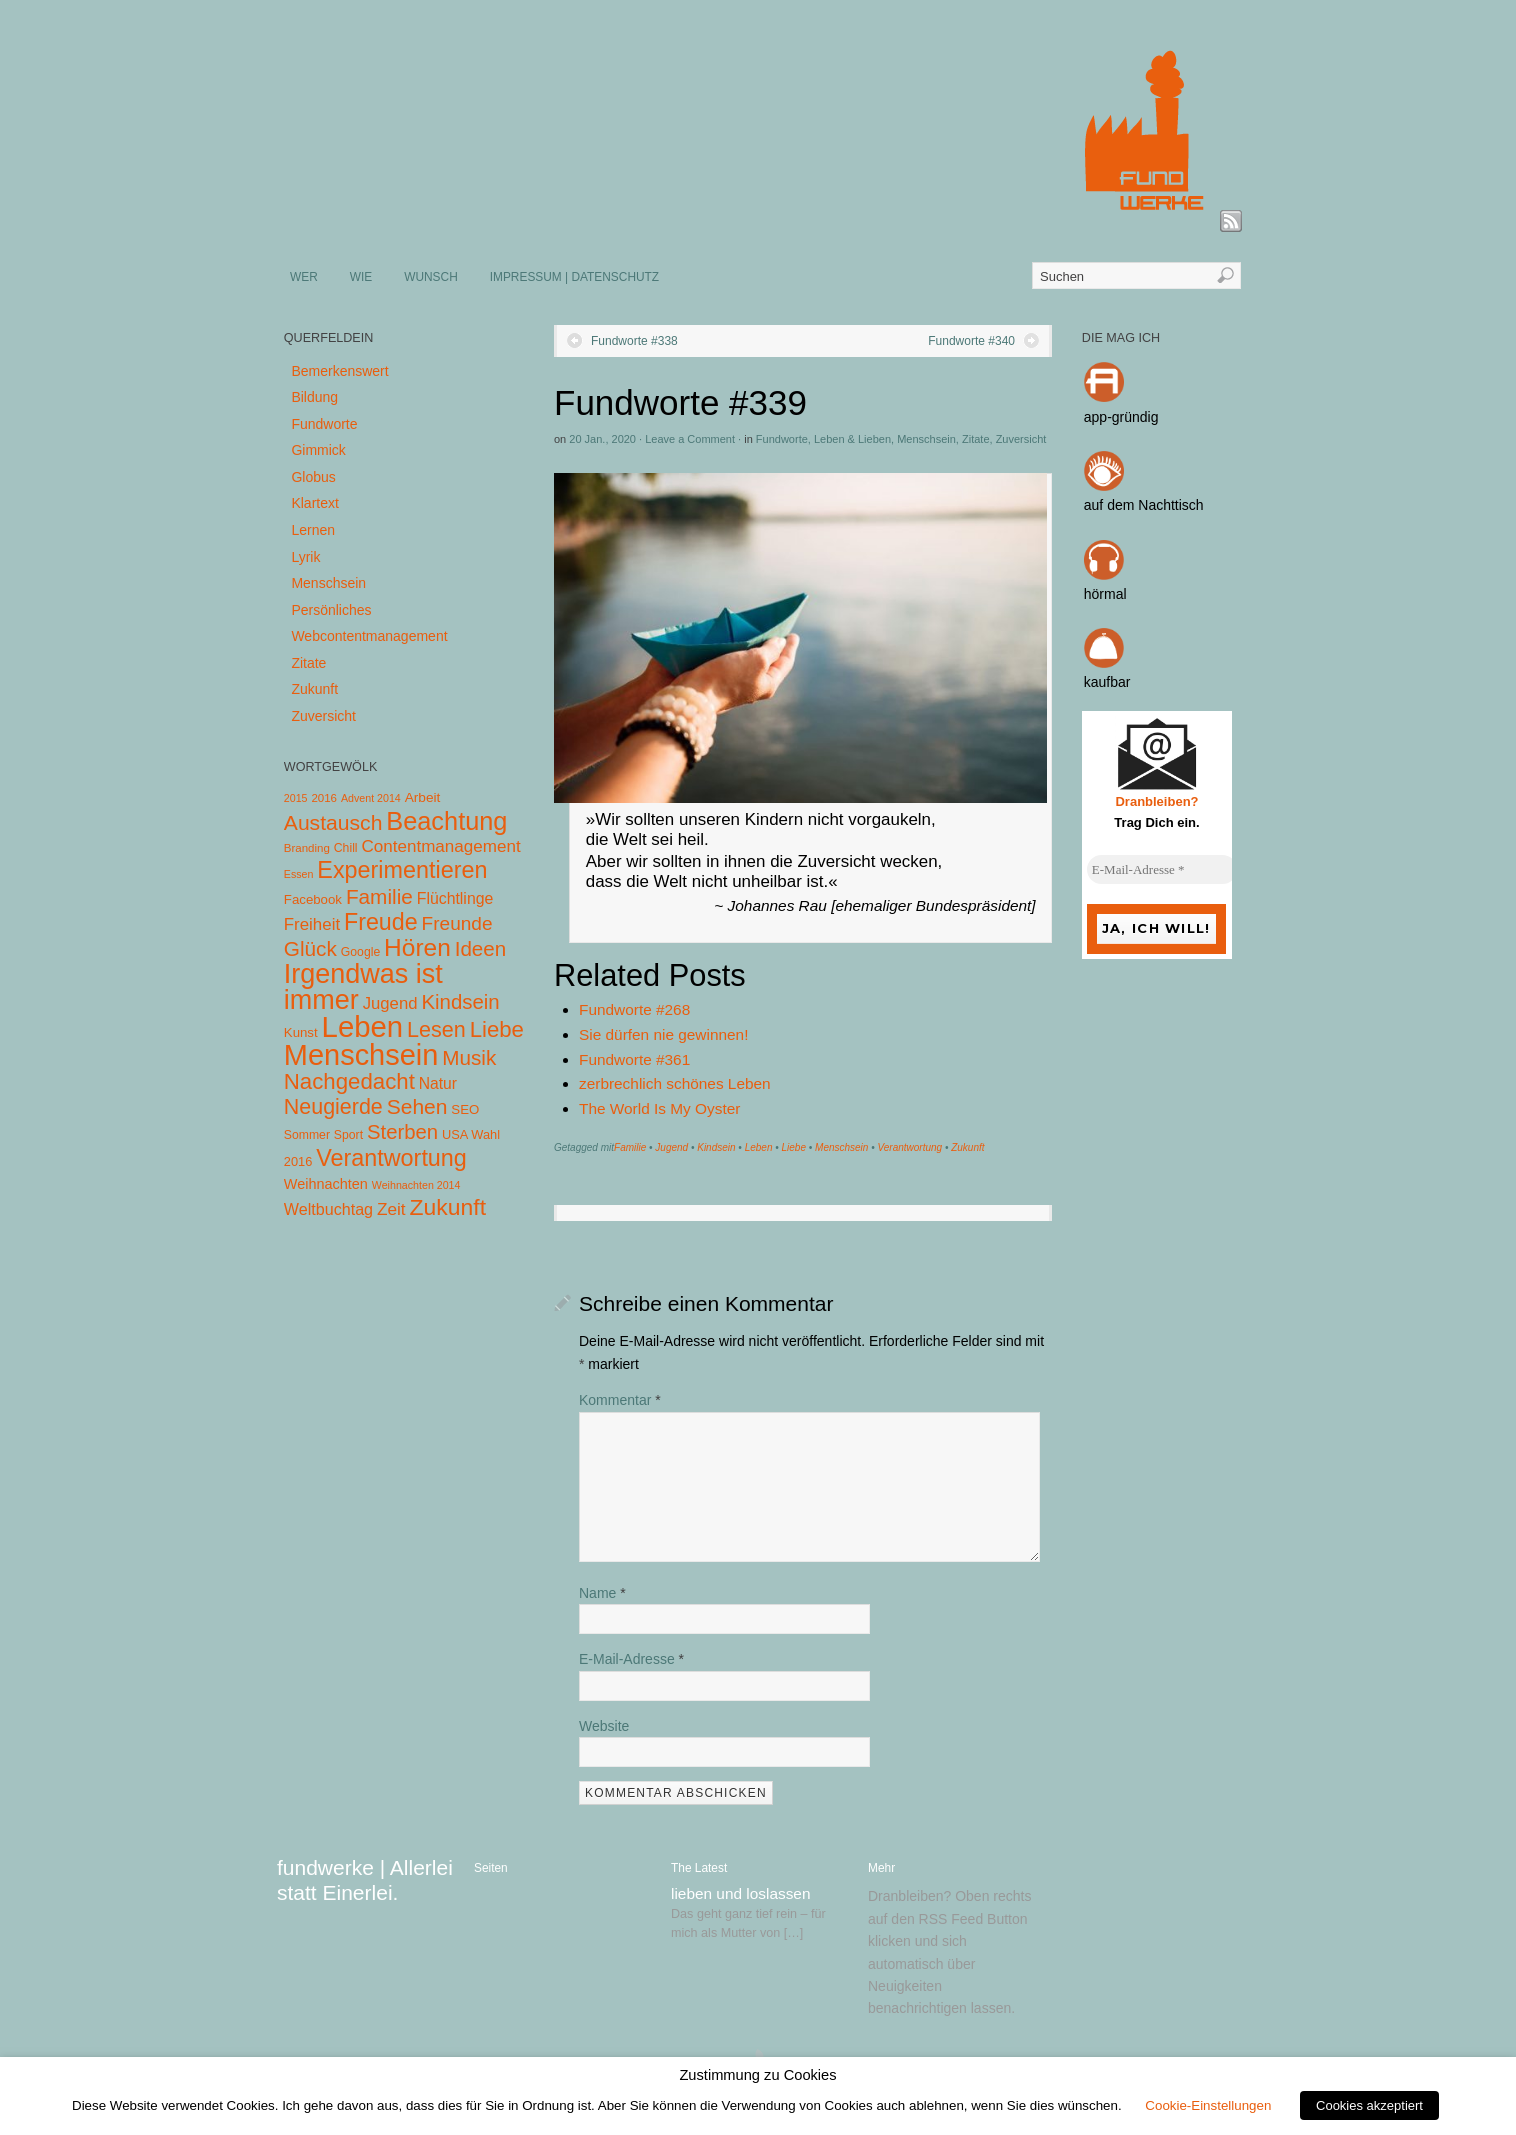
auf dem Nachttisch (1144, 505)
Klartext (314, 503)
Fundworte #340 (971, 341)
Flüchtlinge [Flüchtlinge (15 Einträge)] (455, 898)
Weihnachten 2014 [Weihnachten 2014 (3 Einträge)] (416, 1185)
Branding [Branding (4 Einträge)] (307, 848)
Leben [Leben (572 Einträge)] (363, 1026)
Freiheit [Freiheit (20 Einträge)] (312, 924)
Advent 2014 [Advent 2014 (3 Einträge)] (371, 798)
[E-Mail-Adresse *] (1162, 870)
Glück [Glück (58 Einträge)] (310, 948)
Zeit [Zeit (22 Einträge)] (391, 1209)
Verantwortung (909, 1147)
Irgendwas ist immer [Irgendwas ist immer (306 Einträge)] (363, 987)
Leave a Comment (690, 439)
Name (602, 1593)
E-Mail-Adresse (631, 1659)
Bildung (314, 397)
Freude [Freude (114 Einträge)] (381, 922)
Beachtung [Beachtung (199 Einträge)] (446, 821)
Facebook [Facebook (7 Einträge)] (313, 899)
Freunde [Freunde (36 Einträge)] (457, 923)
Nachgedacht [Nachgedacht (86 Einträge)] (349, 1081)
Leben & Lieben (852, 439)
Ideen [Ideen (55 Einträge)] (481, 948)
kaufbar (1107, 682)
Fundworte (782, 439)
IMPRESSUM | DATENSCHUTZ (574, 277)
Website (604, 1726)
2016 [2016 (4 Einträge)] (324, 798)
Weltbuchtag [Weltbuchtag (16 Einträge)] (328, 1209)
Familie (630, 1147)
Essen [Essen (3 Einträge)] (299, 874)
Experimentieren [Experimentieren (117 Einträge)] (402, 870)
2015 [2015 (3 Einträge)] (296, 798)
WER (304, 277)
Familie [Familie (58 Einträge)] (379, 896)
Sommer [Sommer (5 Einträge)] (307, 1135)
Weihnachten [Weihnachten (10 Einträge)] (326, 1184)
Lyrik (305, 557)
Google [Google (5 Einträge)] (360, 952)
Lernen (313, 530)
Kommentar (620, 1400)
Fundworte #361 (634, 1059)
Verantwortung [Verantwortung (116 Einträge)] (391, 1158)
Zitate (976, 439)
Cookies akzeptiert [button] (1369, 2105)
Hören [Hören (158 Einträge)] (417, 947)
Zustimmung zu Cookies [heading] (757, 2075)
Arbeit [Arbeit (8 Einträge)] (423, 797)
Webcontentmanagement (369, 636)
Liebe (794, 1147)
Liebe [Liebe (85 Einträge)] (497, 1029)
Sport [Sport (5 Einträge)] (348, 1135)
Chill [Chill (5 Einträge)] (346, 848)
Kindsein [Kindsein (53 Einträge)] (460, 1002)
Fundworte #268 (634, 1009)
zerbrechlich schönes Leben (675, 1083)
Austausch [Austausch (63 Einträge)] (333, 822)
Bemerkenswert (339, 371)
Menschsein (926, 439)
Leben (759, 1147)
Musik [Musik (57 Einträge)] (469, 1057)
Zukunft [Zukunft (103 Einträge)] (448, 1207)
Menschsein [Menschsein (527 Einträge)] (361, 1055)
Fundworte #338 (634, 341)
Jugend (671, 1147)
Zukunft (967, 1147)
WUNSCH (431, 277)
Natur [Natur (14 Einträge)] (438, 1083)
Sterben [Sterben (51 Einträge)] (402, 1132)
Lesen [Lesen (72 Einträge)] (436, 1029)
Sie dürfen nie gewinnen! (663, 1034)
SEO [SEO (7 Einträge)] (465, 1109)
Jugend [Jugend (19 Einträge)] (390, 1003)
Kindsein (716, 1147)
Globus (313, 477)
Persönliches (331, 610)
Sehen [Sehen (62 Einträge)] (417, 1106)
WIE (361, 277)
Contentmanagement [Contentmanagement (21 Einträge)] (440, 846)
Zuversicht (1021, 439)
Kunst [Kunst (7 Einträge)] (301, 1032)
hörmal (1105, 594)
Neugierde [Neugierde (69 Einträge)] (333, 1107)
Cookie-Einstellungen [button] (1208, 2105)
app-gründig (1121, 417)
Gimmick (318, 450)
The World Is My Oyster (659, 1108)
